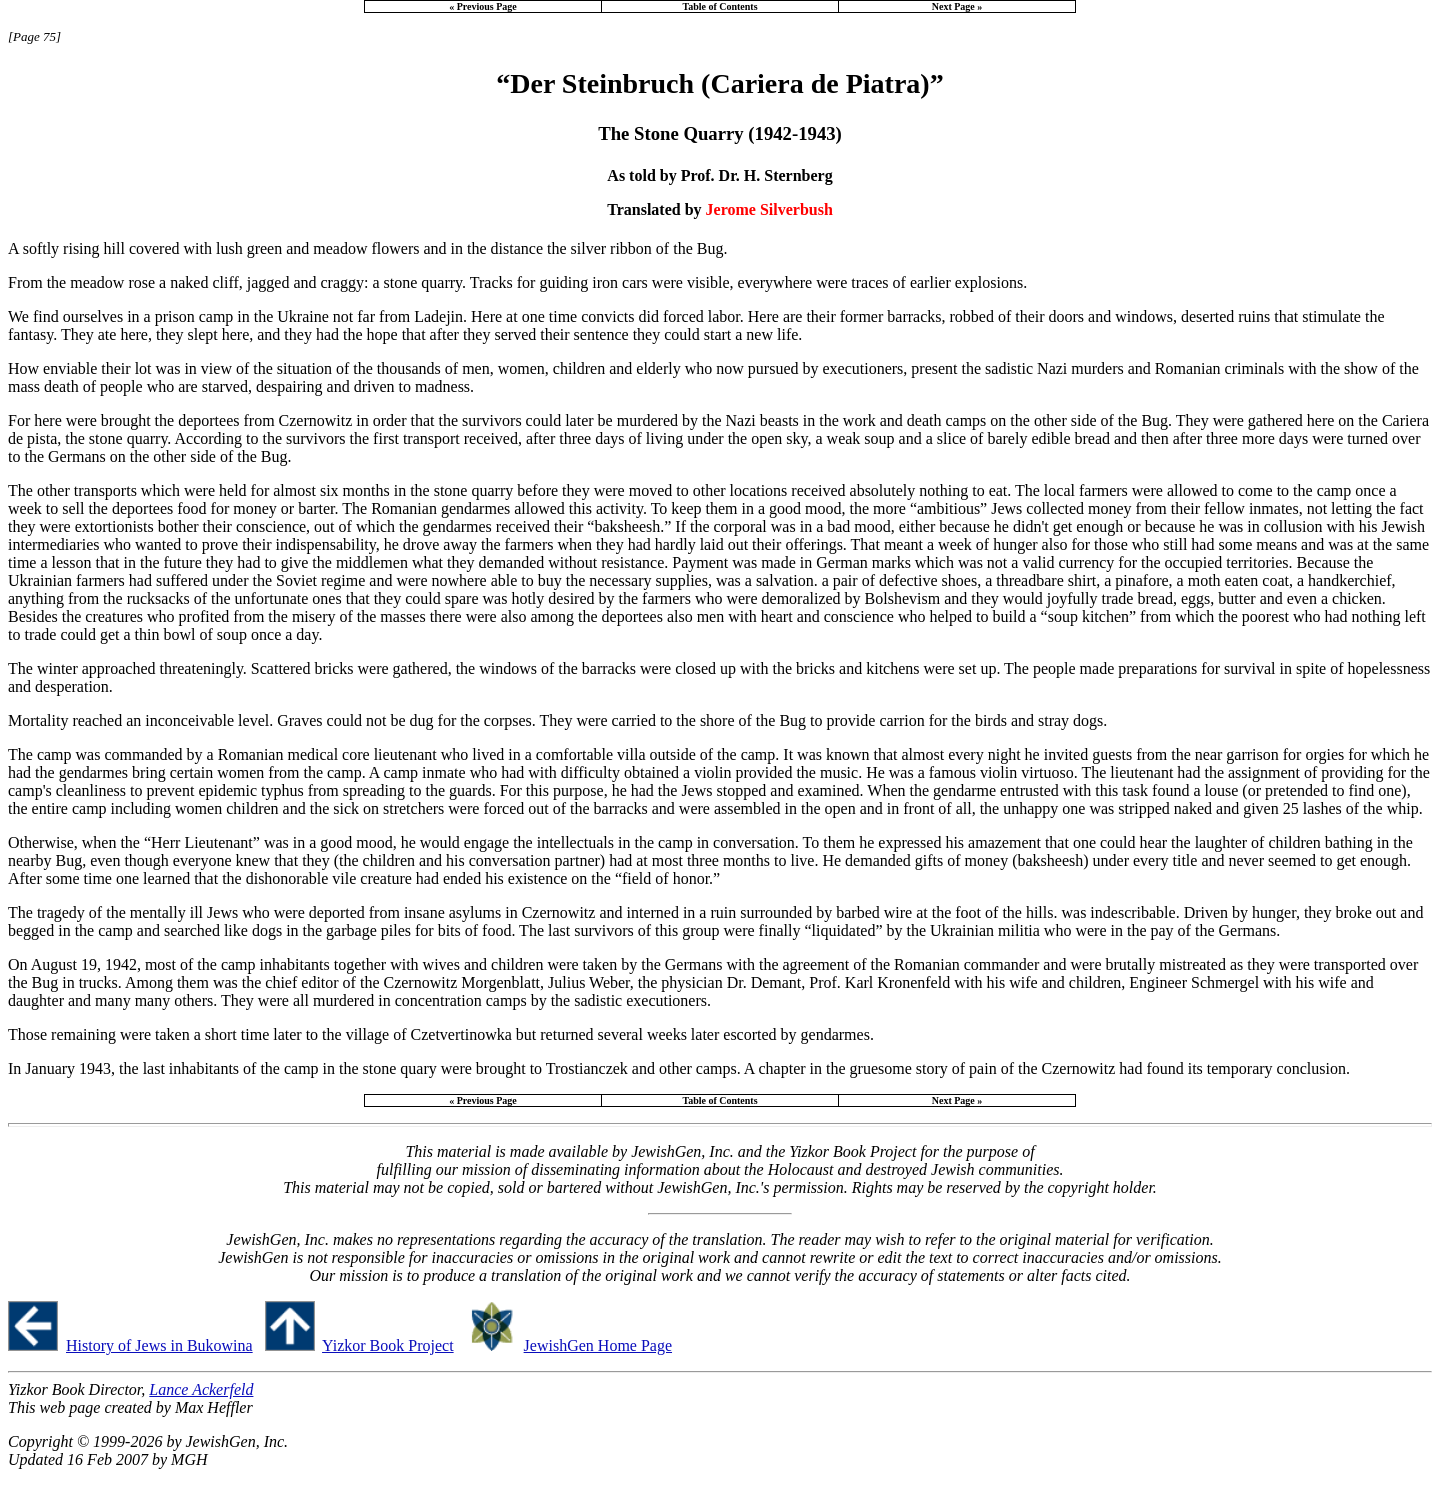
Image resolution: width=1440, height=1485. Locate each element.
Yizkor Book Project (388, 1345)
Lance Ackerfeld (201, 1389)
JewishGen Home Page (598, 1345)
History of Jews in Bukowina (159, 1345)
